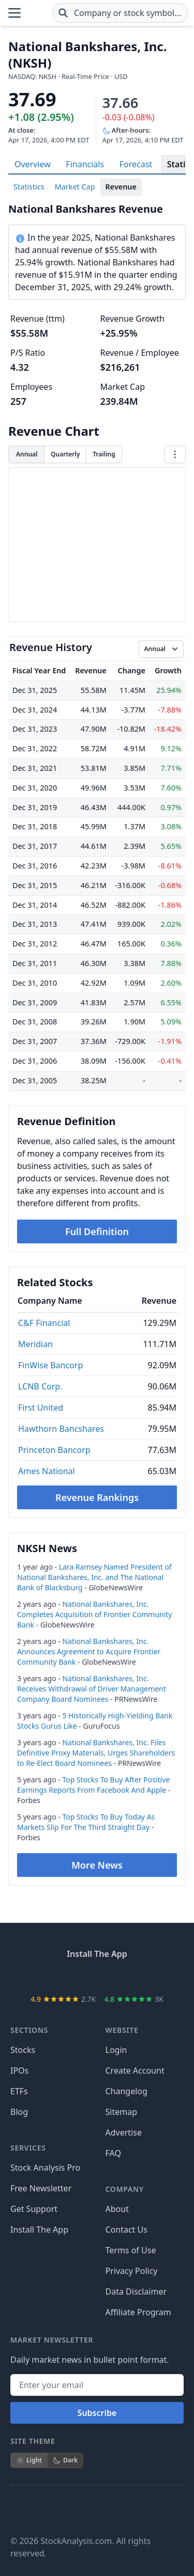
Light (29, 2460)
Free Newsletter (40, 2188)
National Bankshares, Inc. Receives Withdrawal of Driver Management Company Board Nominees (91, 1688)
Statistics (28, 187)
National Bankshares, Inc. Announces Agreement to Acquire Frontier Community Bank (88, 1651)
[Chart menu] (175, 454)
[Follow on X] (47, 2510)
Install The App (39, 2229)
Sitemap (122, 2111)
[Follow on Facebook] (18, 2510)
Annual (26, 454)
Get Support (33, 2209)
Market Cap (75, 187)
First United (40, 1407)
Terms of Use (131, 2250)
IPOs (19, 2070)
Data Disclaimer (136, 2291)
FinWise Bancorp (50, 1365)
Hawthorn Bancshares (61, 1428)
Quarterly (65, 454)
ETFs (19, 2091)
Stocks (22, 2050)
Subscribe (97, 2413)
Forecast (136, 164)
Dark (65, 2460)
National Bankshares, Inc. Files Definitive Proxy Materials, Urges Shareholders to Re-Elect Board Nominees (96, 1752)
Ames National (46, 1471)
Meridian (35, 1344)
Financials (85, 164)
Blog (19, 2111)
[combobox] (120, 13)
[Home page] (37, 13)
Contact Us (126, 2229)
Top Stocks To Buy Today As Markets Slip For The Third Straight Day (86, 1822)
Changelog (126, 2091)
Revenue (121, 187)
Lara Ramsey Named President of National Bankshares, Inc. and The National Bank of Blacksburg (94, 1577)
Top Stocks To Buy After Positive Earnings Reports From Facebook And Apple (93, 1785)
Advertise (124, 2132)
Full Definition (97, 1231)
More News (97, 1865)
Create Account (135, 2070)
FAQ (113, 2153)
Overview (32, 164)
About (117, 2209)
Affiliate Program (138, 2312)
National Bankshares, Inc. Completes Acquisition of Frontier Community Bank (94, 1614)
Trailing (104, 454)
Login (116, 2050)
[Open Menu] (14, 13)
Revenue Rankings (97, 1497)
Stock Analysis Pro (45, 2167)
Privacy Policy (132, 2271)
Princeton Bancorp (54, 1450)
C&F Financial (44, 1323)
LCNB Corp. (40, 1386)
